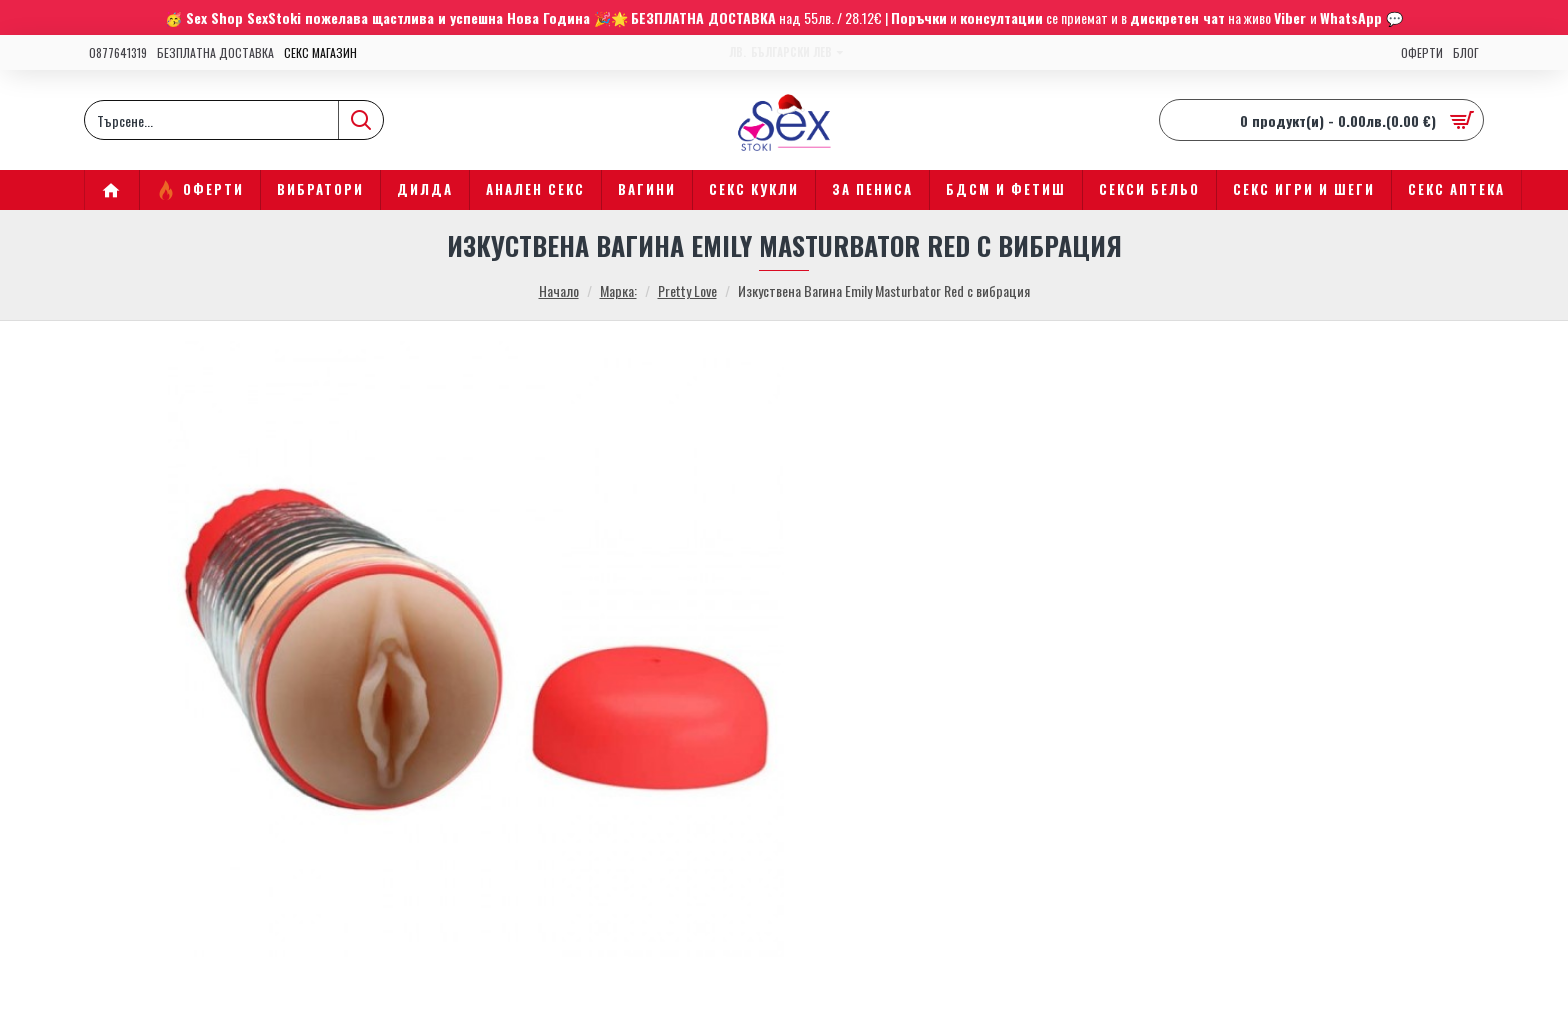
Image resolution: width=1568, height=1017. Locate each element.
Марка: (618, 290)
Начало (559, 290)
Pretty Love (687, 290)
